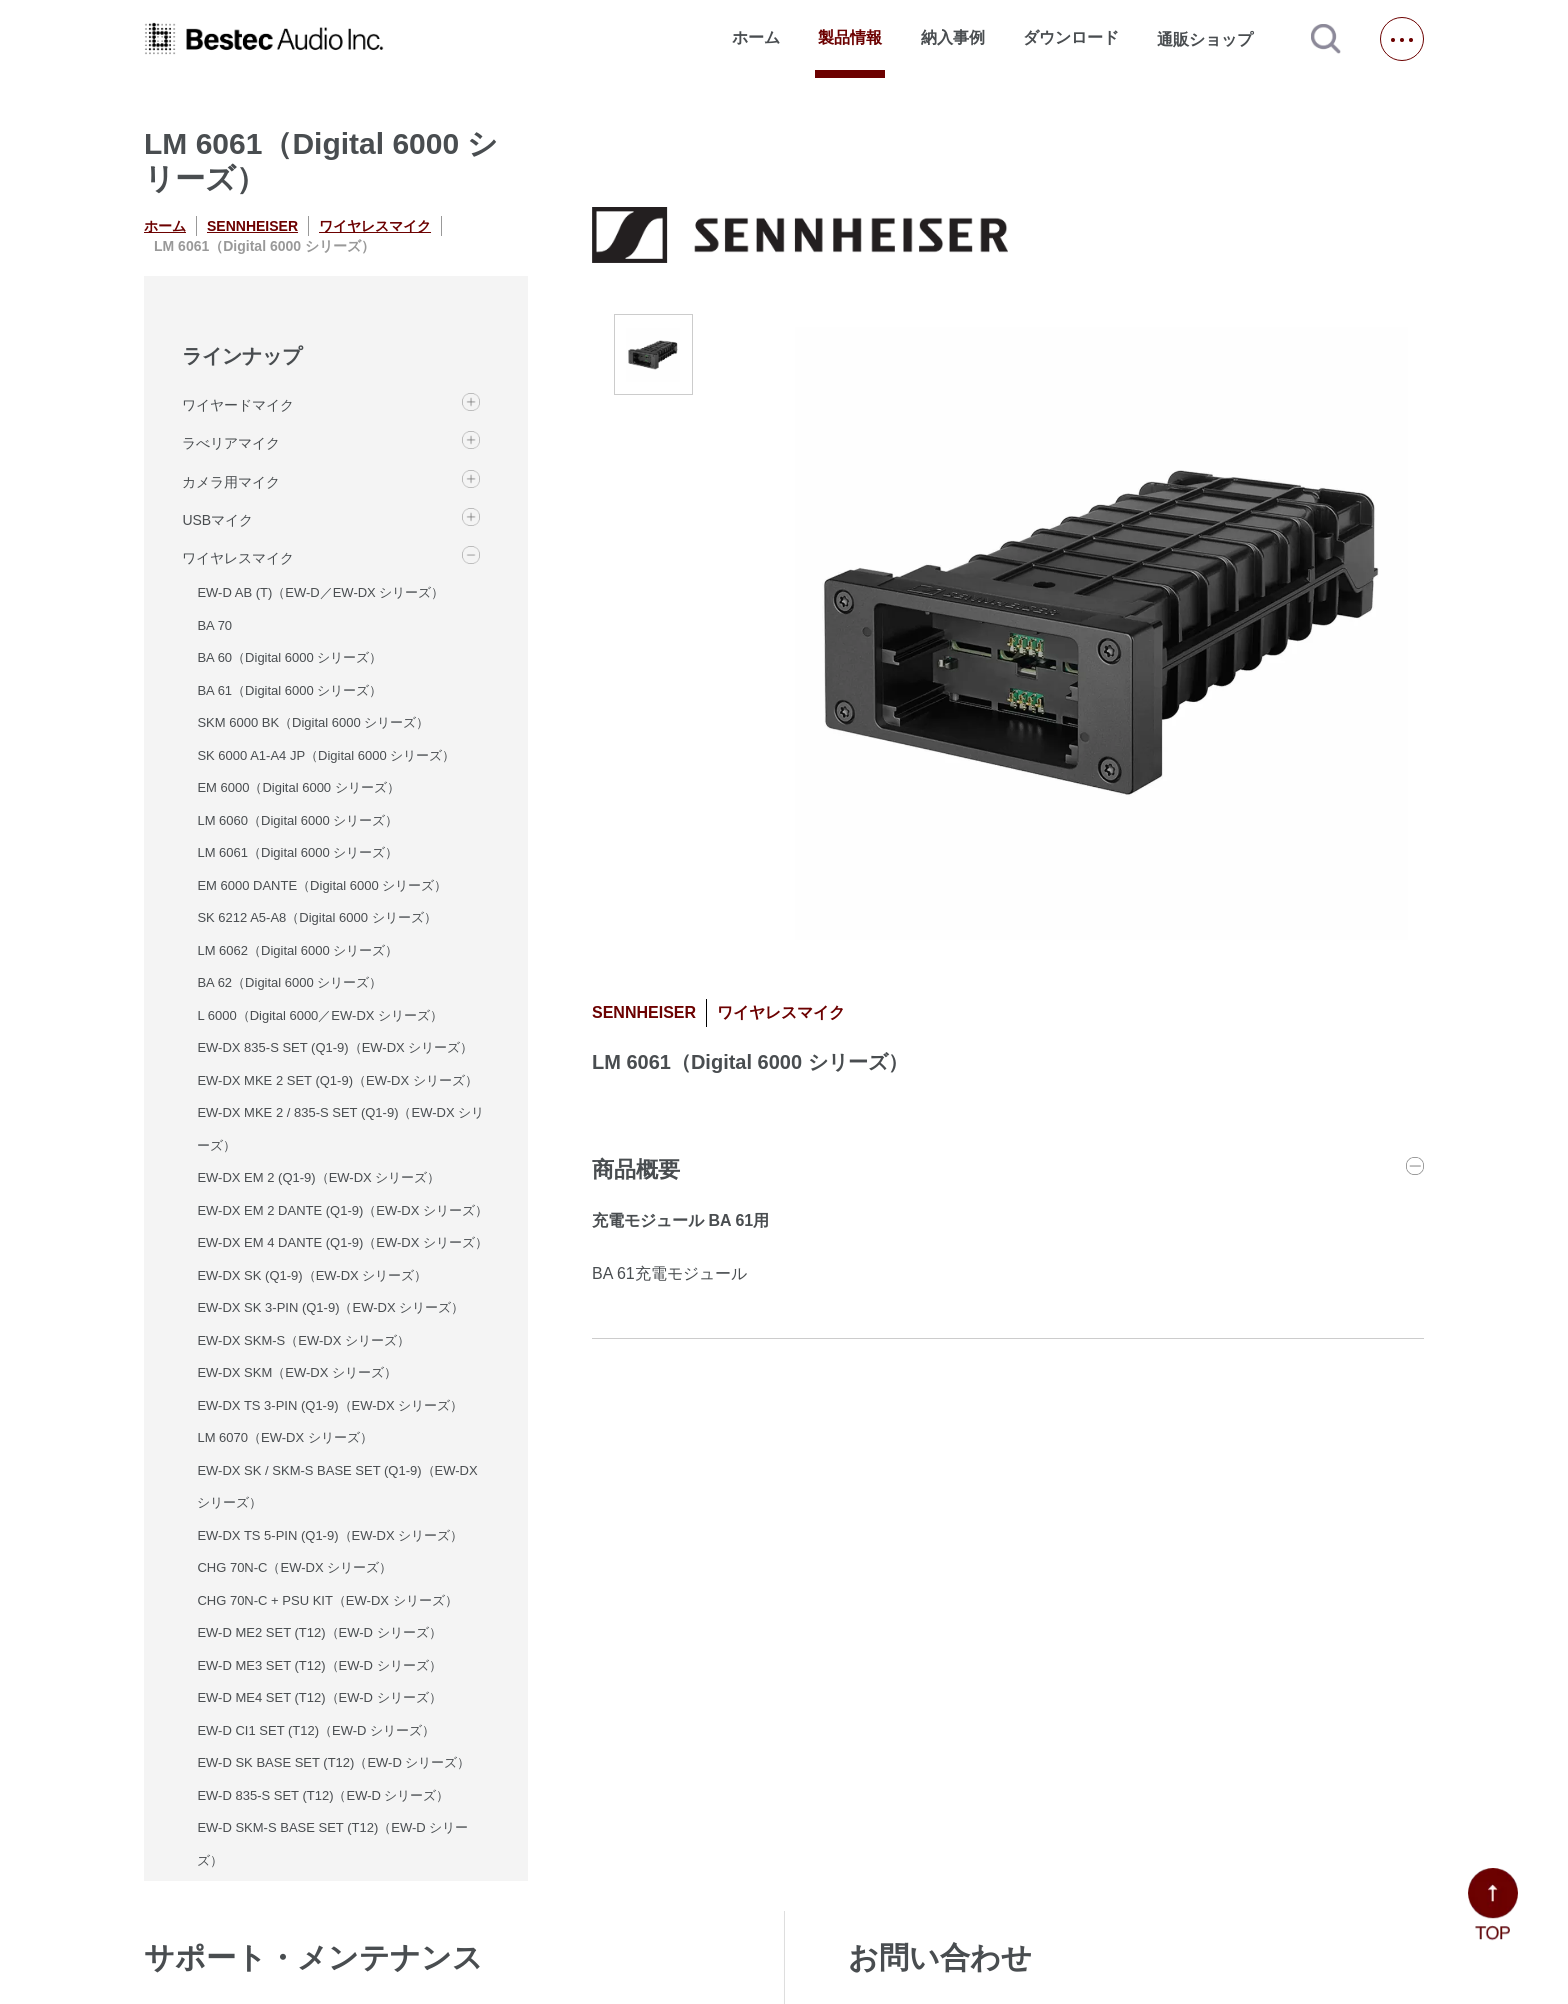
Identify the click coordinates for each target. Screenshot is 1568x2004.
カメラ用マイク (231, 482)
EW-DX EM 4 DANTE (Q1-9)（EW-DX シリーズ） (342, 1242)
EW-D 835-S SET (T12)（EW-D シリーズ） (323, 1795)
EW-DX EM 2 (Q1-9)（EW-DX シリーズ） (318, 1177)
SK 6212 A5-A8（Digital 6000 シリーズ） (316, 917)
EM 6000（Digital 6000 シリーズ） (298, 787)
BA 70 (214, 625)
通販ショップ (1214, 39)
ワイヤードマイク (238, 405)
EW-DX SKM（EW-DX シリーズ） (297, 1372)
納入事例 (953, 37)
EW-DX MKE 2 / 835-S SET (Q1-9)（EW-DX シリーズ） (340, 1129)
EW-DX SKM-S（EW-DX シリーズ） (303, 1340)
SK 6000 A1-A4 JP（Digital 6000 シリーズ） (326, 755)
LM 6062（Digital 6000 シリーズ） (297, 950)
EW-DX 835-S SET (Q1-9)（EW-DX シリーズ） (335, 1047)
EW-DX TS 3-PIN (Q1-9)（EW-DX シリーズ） (330, 1405)
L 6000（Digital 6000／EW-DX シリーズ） (320, 1015)
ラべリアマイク (231, 443)
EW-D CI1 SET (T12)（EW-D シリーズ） (316, 1730)
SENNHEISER (252, 226)
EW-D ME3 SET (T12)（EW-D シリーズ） (319, 1665)
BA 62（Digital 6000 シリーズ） (289, 982)
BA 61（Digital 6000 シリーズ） (289, 690)
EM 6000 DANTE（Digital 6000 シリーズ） (322, 885)
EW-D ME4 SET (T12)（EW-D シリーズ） (319, 1697)
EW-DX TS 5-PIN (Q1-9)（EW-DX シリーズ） (330, 1535)
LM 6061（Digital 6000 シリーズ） (297, 852)
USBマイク (217, 520)
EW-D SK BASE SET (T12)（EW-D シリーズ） (333, 1762)
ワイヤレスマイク (375, 226)
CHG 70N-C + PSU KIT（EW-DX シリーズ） (327, 1600)
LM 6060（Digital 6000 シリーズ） (297, 820)
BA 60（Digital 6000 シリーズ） (289, 657)
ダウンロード (1071, 37)
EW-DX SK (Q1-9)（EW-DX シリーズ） (312, 1275)
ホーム (756, 37)
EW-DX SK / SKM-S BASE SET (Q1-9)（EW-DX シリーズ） (337, 1487)
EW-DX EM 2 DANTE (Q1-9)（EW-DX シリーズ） (342, 1210)
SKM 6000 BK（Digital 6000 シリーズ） (313, 722)
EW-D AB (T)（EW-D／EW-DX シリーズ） (320, 592)
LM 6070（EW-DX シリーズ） (284, 1437)
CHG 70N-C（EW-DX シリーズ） (294, 1567)
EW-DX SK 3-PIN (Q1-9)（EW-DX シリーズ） (330, 1307)
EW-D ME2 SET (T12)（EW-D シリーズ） (319, 1632)
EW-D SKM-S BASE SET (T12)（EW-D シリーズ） (332, 1844)
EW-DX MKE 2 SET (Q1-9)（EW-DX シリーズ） (337, 1080)
